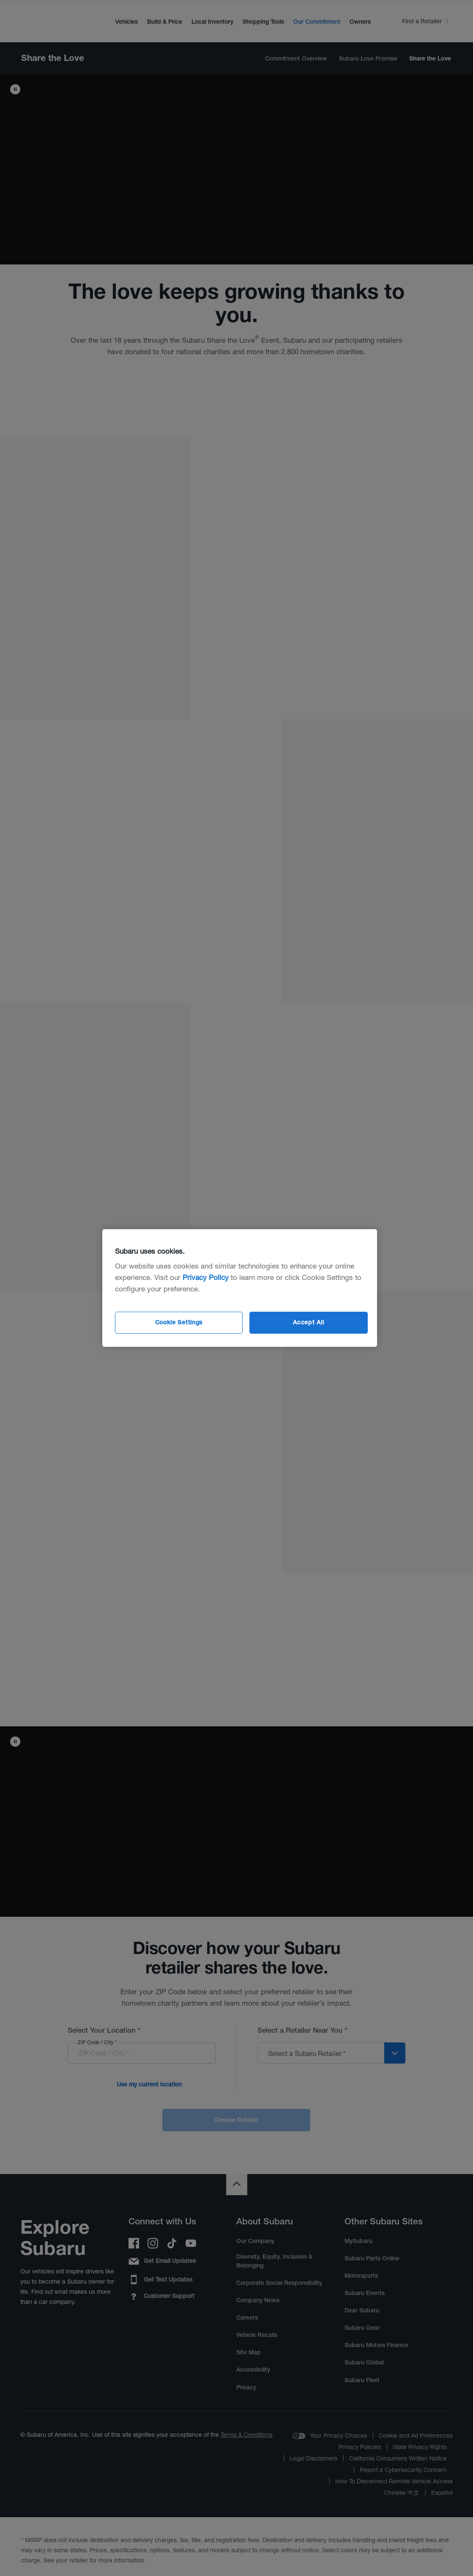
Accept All (308, 1322)
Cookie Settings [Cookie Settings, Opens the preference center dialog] (179, 1322)
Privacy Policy (206, 1277)
